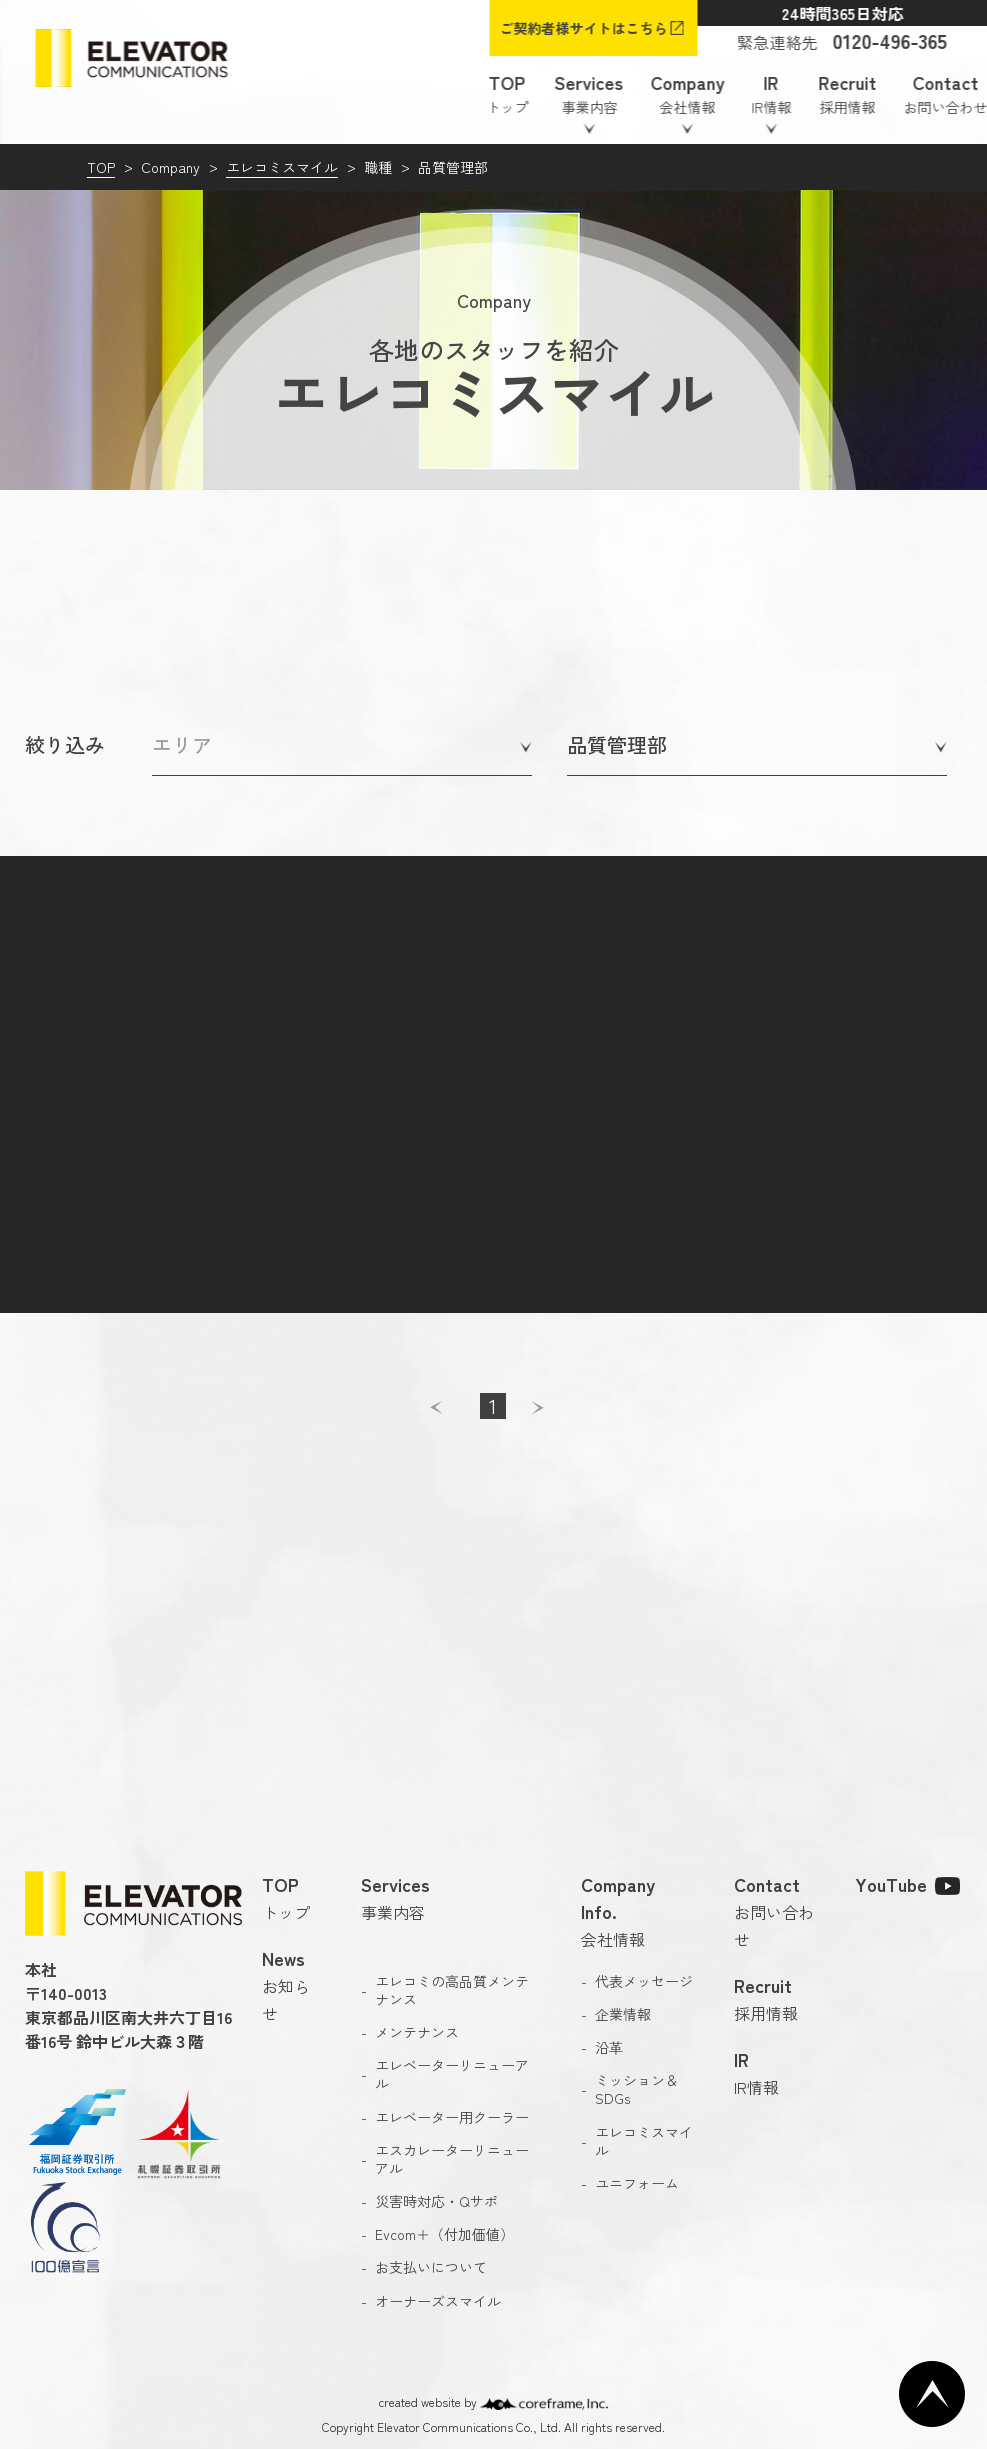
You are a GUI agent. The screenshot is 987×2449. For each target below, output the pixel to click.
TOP (101, 167)
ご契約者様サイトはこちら (583, 28)
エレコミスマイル (282, 167)
